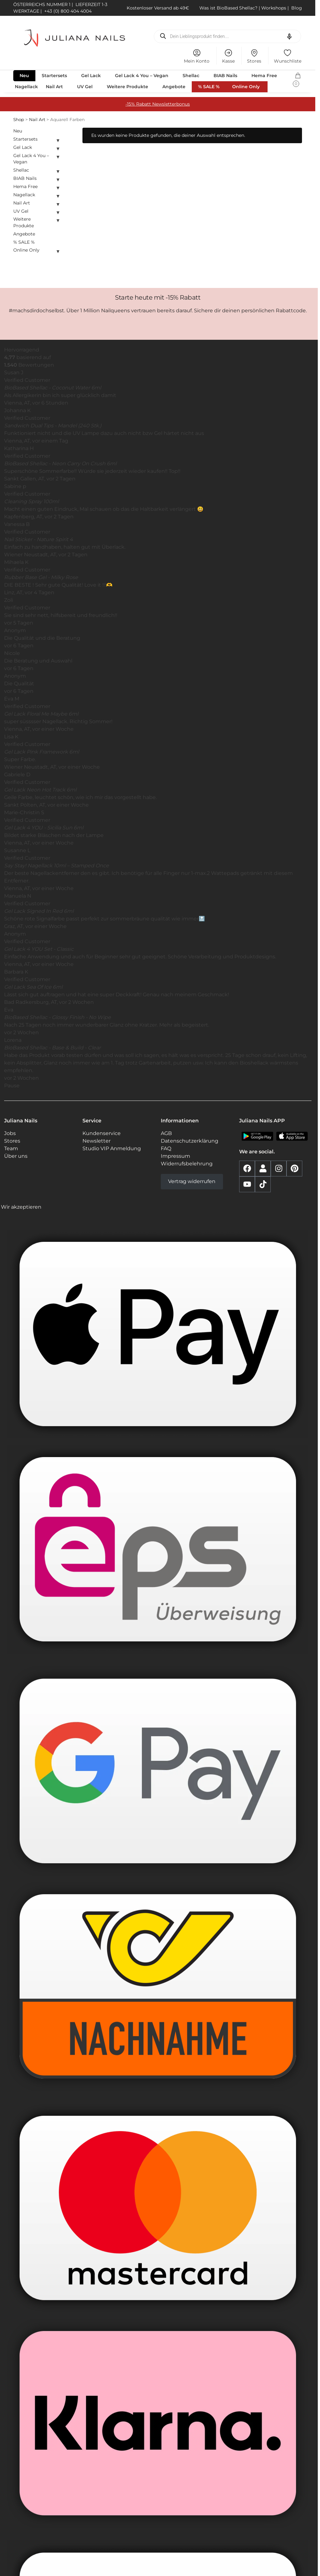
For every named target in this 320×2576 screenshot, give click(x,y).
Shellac (21, 170)
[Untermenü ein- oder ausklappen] (57, 140)
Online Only (26, 250)
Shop (18, 119)
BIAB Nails (25, 178)
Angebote (24, 234)
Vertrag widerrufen (191, 1181)
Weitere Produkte (23, 222)
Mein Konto (196, 56)
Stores (254, 56)
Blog (296, 8)
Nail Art (37, 119)
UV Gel (20, 211)
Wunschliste (287, 56)
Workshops (273, 8)
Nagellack (24, 195)
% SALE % (24, 242)
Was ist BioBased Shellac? (229, 8)
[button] (298, 77)
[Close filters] (64, 131)
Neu (17, 131)
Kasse (228, 56)
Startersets (25, 139)
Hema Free (25, 186)
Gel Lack (22, 147)
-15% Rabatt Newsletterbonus (157, 104)
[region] (157, 725)
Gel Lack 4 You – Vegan (31, 159)
